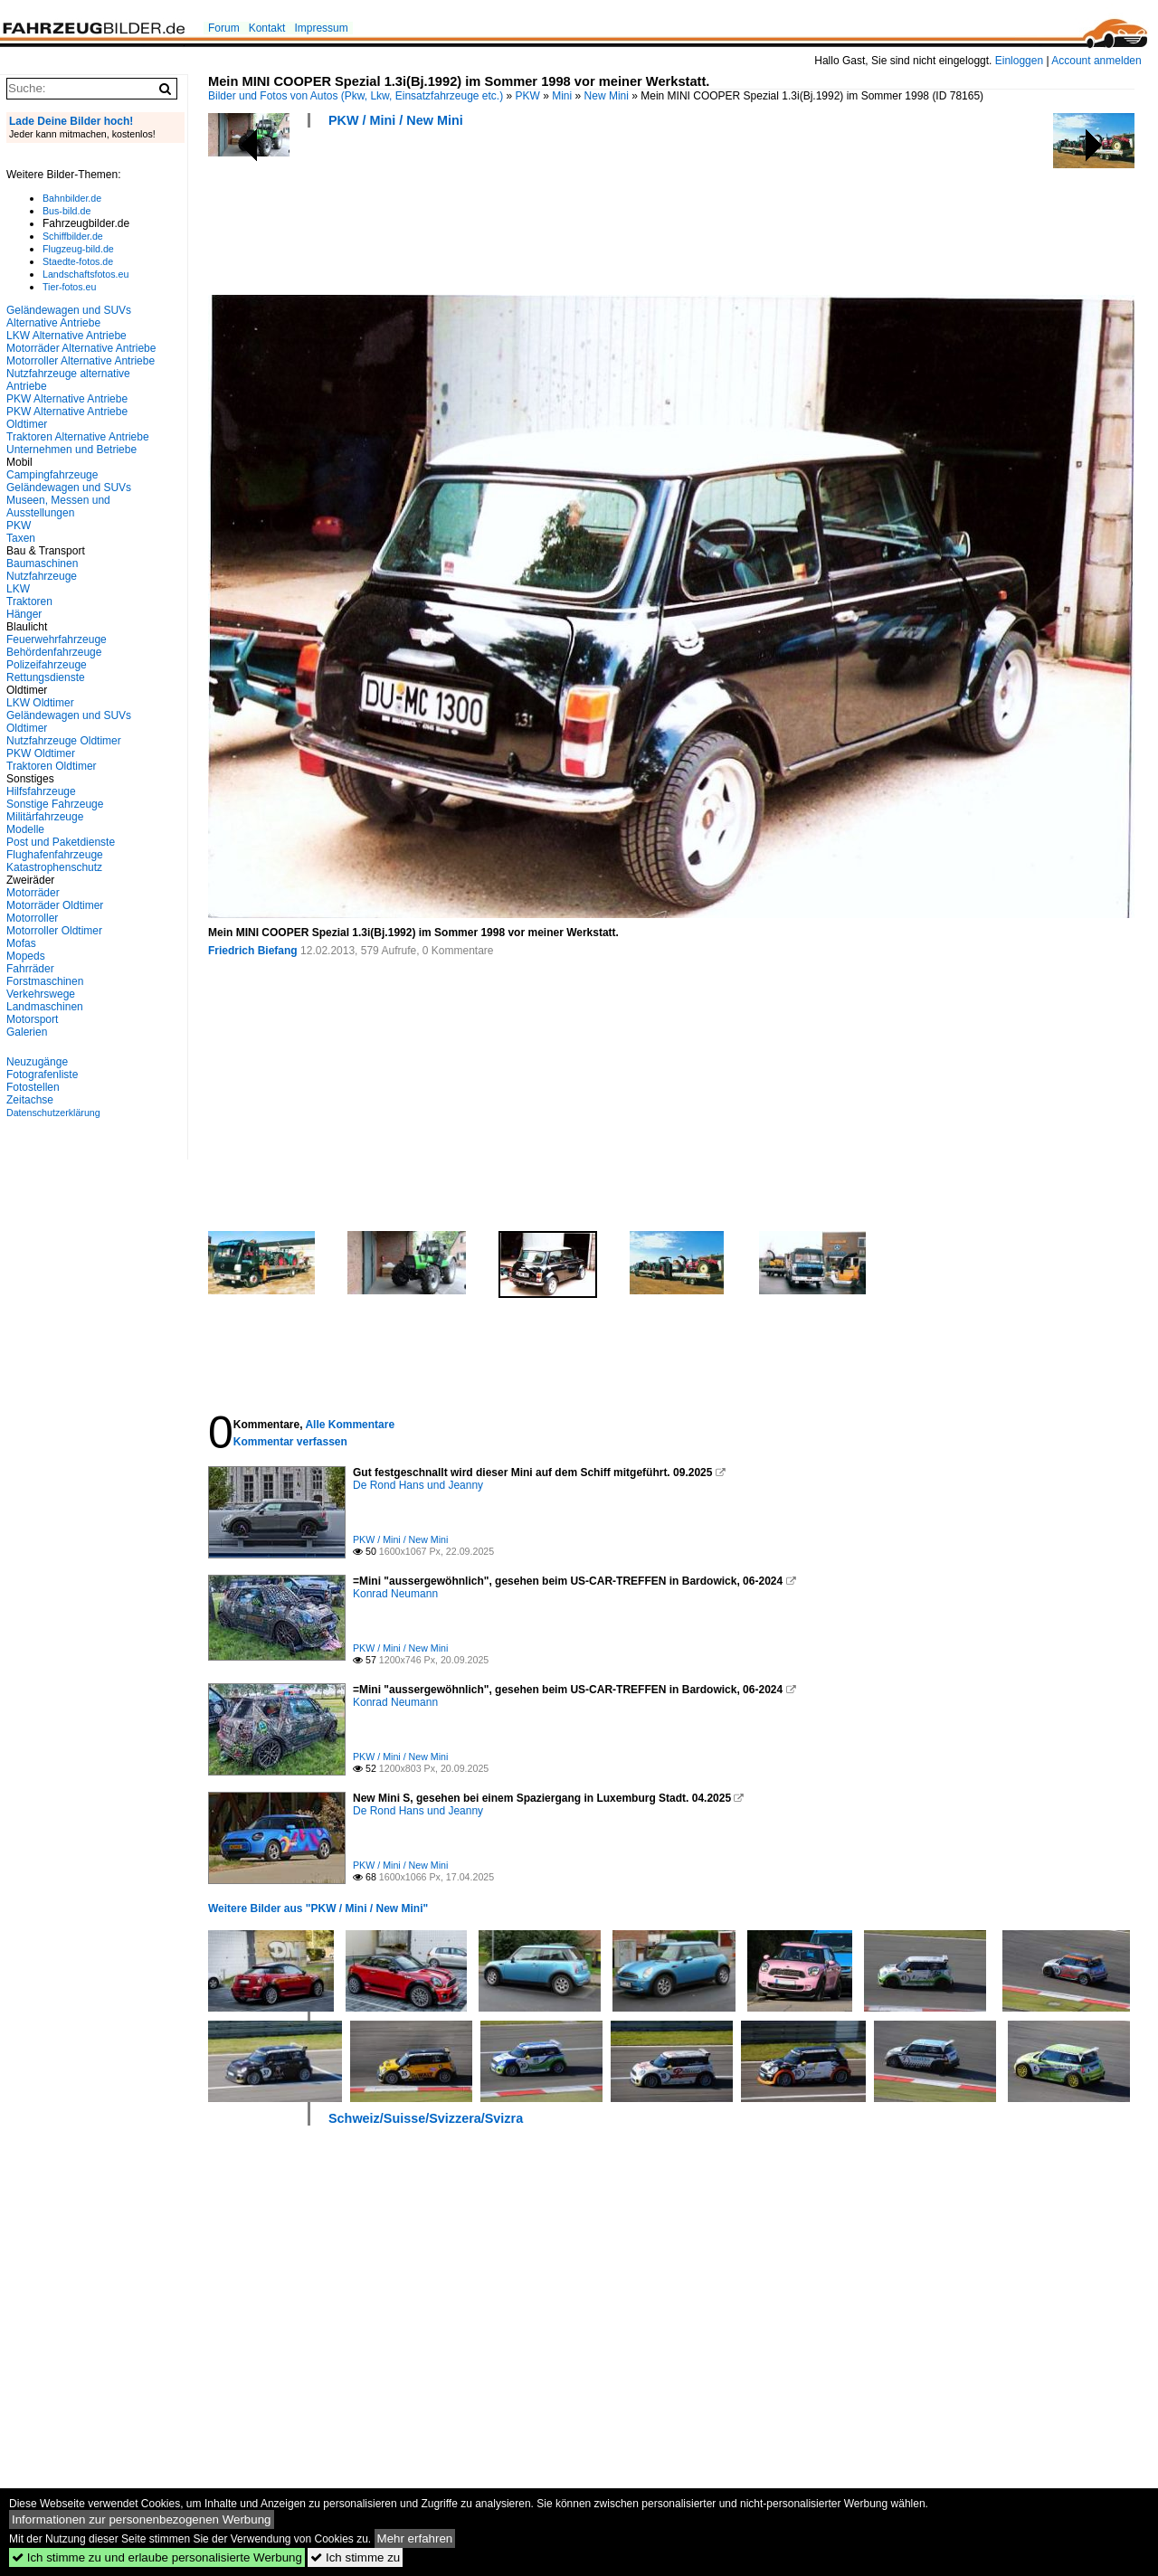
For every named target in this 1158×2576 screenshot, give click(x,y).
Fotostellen (33, 1087)
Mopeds (25, 956)
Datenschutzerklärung (53, 1112)
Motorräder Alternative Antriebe (81, 348)
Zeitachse (29, 1100)
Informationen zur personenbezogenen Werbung (141, 2519)
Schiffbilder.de (73, 236)
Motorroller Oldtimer (54, 930)
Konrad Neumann (395, 1593)
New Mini (606, 96)
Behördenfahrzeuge (53, 652)
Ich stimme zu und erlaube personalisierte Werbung (157, 2557)
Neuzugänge (37, 1062)
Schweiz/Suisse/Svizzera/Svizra (425, 2118)
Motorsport (32, 1019)
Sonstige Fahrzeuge (54, 804)
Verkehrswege (40, 994)
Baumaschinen (42, 563)
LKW (18, 588)
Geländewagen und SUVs (68, 487)
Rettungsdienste (45, 677)
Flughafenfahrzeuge (54, 854)
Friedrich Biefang (253, 950)
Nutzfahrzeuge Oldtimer (63, 740)
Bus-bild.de (66, 210)
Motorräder (33, 892)
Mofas (21, 943)
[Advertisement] (537, 217)
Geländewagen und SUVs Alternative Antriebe (68, 316)
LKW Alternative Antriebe (66, 335)
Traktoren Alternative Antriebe (77, 437)
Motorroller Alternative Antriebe (80, 361)
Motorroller (32, 918)
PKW (528, 96)
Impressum (320, 28)
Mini (562, 96)
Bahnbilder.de (72, 198)
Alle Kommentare (349, 1424)
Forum (224, 28)
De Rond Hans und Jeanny (418, 1485)
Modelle (25, 829)
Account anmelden (1096, 60)
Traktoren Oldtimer (51, 766)
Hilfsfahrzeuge (41, 791)
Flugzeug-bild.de (78, 248)
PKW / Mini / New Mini (395, 120)
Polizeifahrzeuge (46, 664)
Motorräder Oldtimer (54, 905)
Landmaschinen (44, 1006)
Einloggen (1019, 60)
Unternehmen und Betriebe (71, 449)
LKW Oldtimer (40, 702)
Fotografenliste (42, 1074)
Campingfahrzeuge (52, 475)
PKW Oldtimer (40, 753)
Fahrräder (30, 968)
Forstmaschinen (44, 981)
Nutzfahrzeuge (41, 576)
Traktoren (29, 601)
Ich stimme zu (355, 2557)
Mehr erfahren (415, 2538)
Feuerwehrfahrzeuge (56, 639)
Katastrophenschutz (54, 867)
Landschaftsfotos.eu (85, 274)
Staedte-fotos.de (78, 261)
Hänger (24, 614)
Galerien (26, 1032)
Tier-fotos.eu (69, 286)
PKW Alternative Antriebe (67, 399)
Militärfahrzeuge (44, 816)
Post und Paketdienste (60, 842)
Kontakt (267, 28)
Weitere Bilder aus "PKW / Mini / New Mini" (318, 1908)
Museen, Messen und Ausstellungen (58, 506)
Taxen (20, 538)
